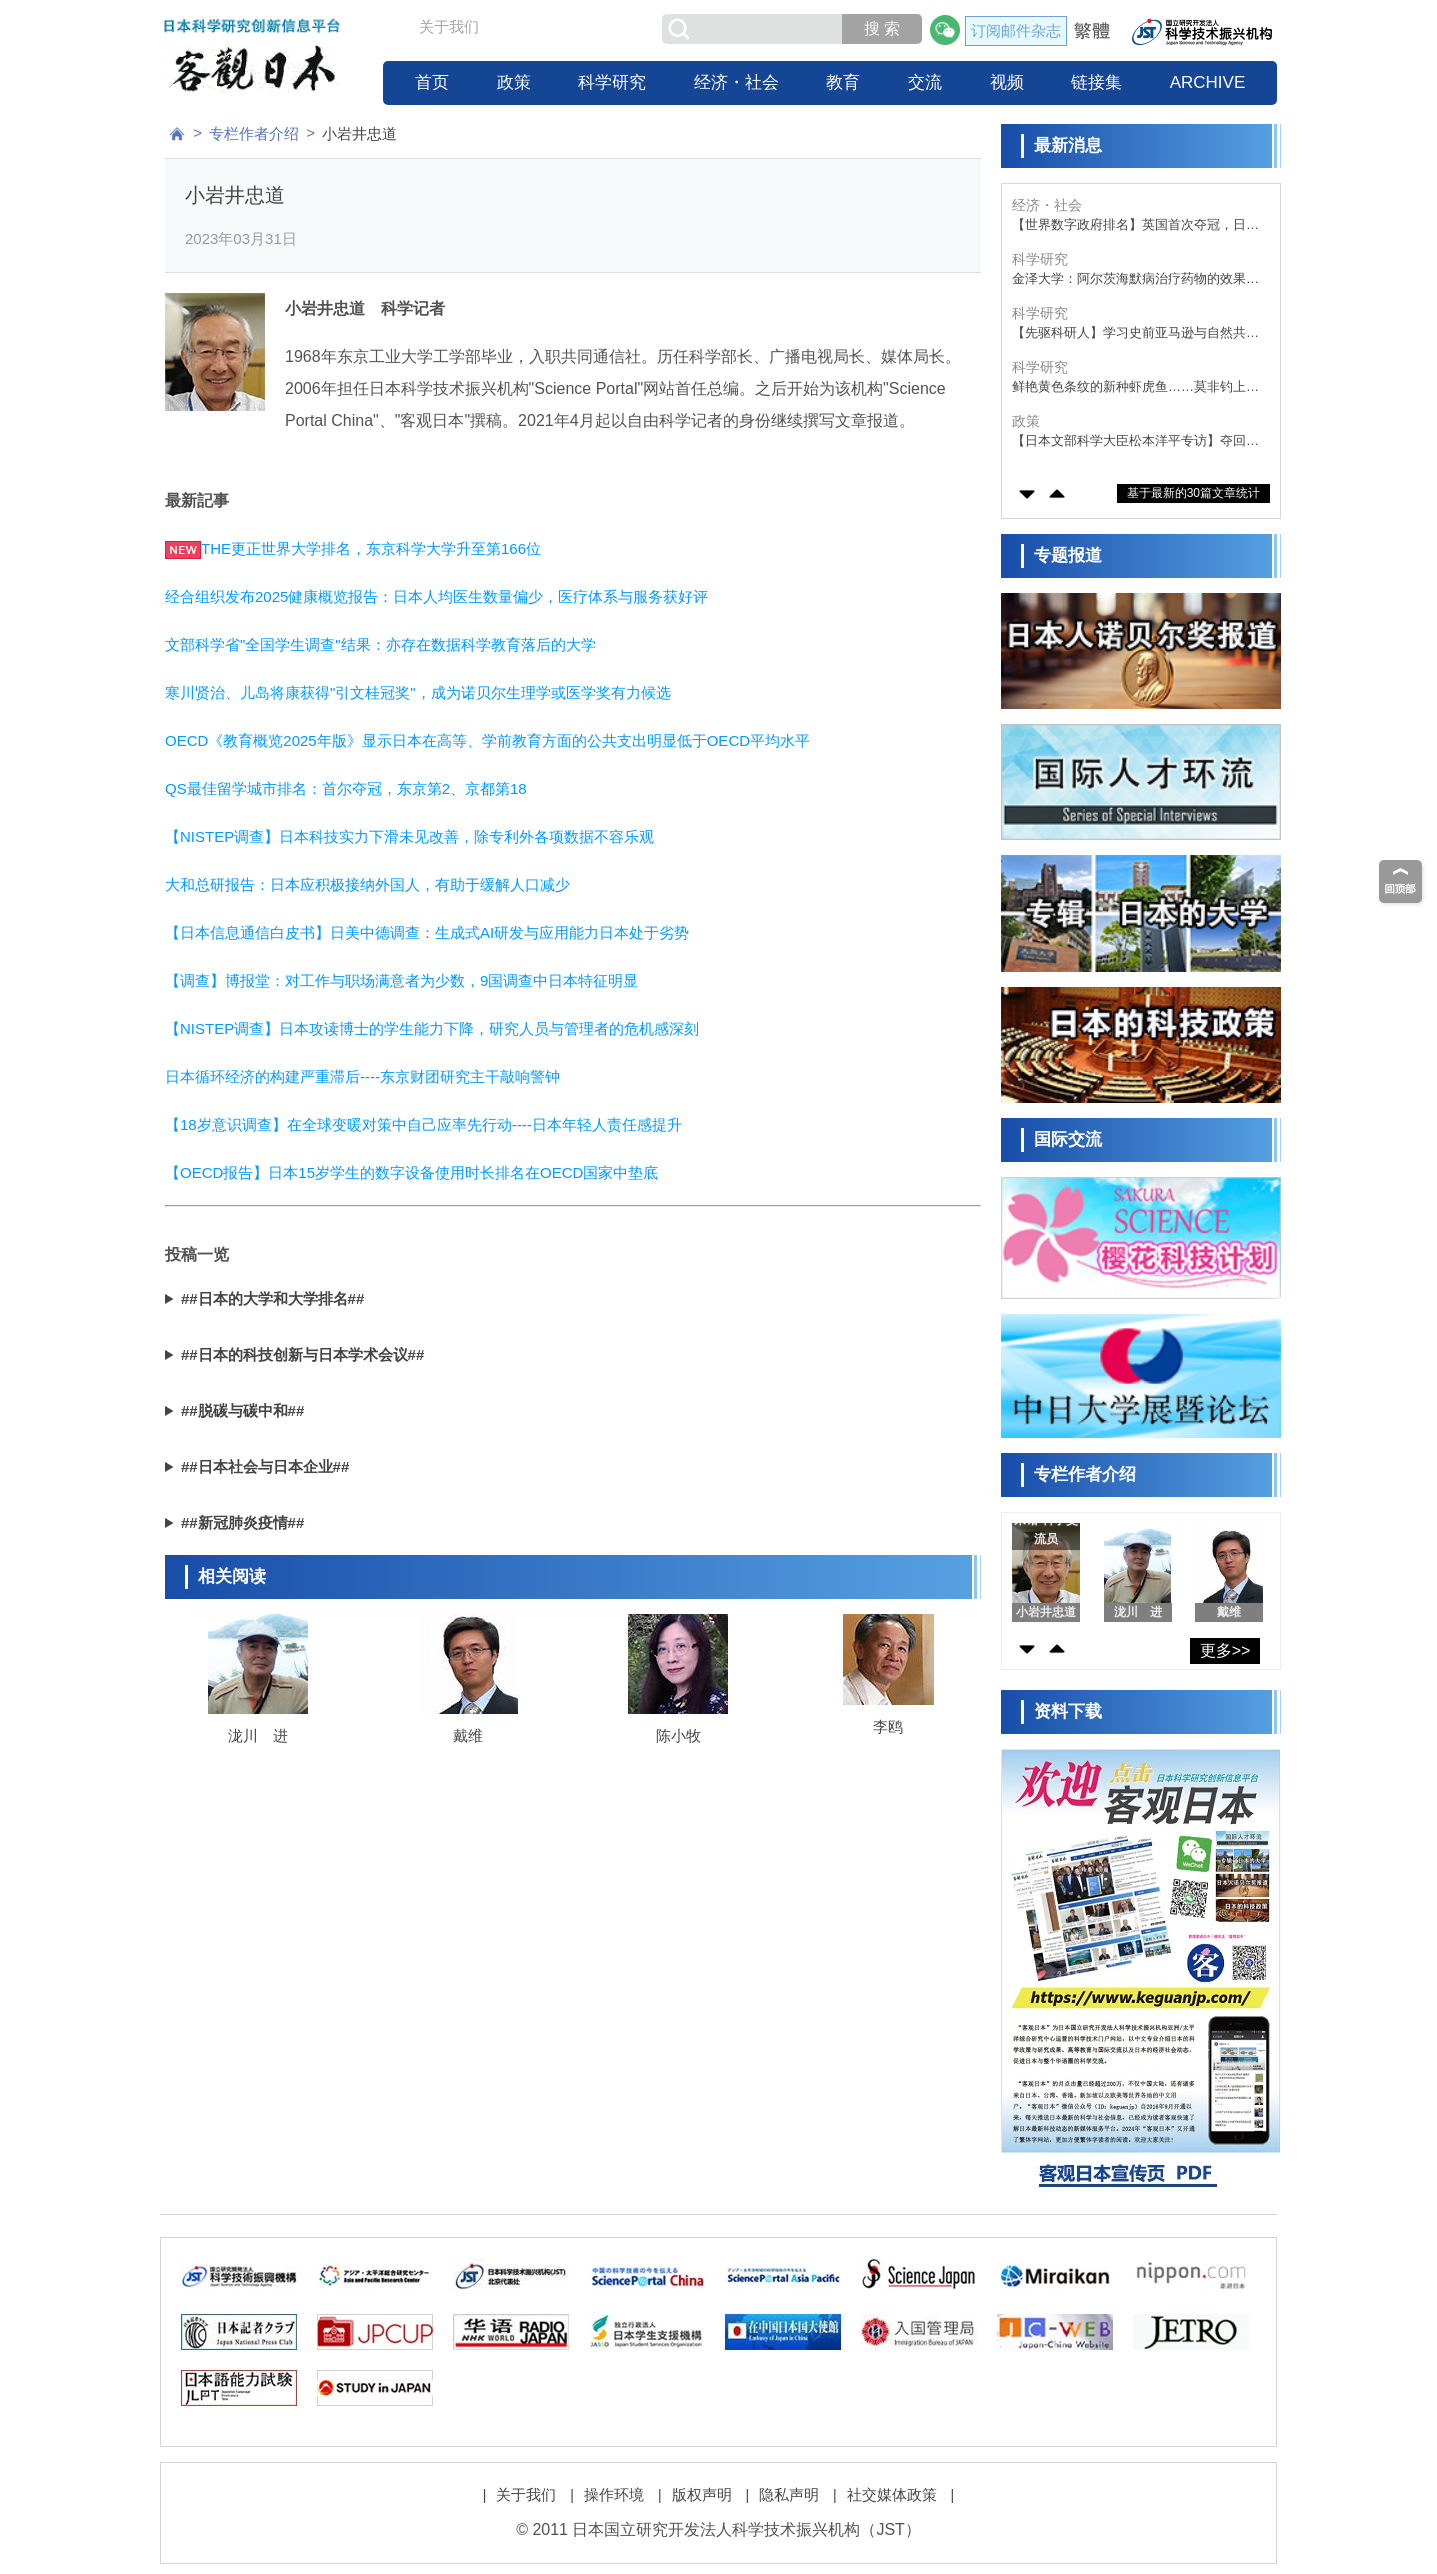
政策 (514, 82)
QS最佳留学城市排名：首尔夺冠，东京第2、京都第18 (346, 788)
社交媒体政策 (892, 2494)
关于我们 (449, 26)
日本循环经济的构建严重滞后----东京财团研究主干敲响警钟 (362, 1076)
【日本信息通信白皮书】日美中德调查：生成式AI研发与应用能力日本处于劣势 (427, 932)
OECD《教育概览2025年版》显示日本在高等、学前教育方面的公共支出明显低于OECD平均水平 (487, 740)
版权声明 (702, 2494)
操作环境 (614, 2494)
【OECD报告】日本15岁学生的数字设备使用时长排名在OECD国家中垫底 (411, 1172)
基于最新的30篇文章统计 (1193, 493)
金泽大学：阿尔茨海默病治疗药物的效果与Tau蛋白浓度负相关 (1135, 279)
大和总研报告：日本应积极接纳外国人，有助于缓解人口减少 (367, 884)
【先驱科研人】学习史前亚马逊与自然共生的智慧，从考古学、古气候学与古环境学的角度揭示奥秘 (1135, 333)
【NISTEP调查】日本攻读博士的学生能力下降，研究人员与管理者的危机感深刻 (432, 1028)
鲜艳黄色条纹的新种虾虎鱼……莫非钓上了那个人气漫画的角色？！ (1135, 387)
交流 (925, 82)
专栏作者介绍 (254, 133)
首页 (432, 82)
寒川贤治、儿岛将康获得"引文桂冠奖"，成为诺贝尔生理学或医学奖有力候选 (418, 692)
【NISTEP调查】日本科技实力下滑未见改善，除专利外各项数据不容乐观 (409, 836)
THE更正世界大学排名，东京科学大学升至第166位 (371, 548)
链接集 (1096, 82)
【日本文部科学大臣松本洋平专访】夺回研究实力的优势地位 (1135, 441)
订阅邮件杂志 (1016, 30)
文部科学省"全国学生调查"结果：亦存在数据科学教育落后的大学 (380, 644)
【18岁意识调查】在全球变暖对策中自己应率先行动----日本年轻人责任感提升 (423, 1124)
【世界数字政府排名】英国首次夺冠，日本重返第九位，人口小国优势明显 (1135, 225)
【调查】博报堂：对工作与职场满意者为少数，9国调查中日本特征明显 (401, 980)
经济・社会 (736, 82)
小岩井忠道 (359, 133)
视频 (1007, 82)
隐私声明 (789, 2494)
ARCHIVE (1208, 82)
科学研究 (612, 82)
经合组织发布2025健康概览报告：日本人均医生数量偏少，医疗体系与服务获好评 (436, 596)
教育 (843, 82)
